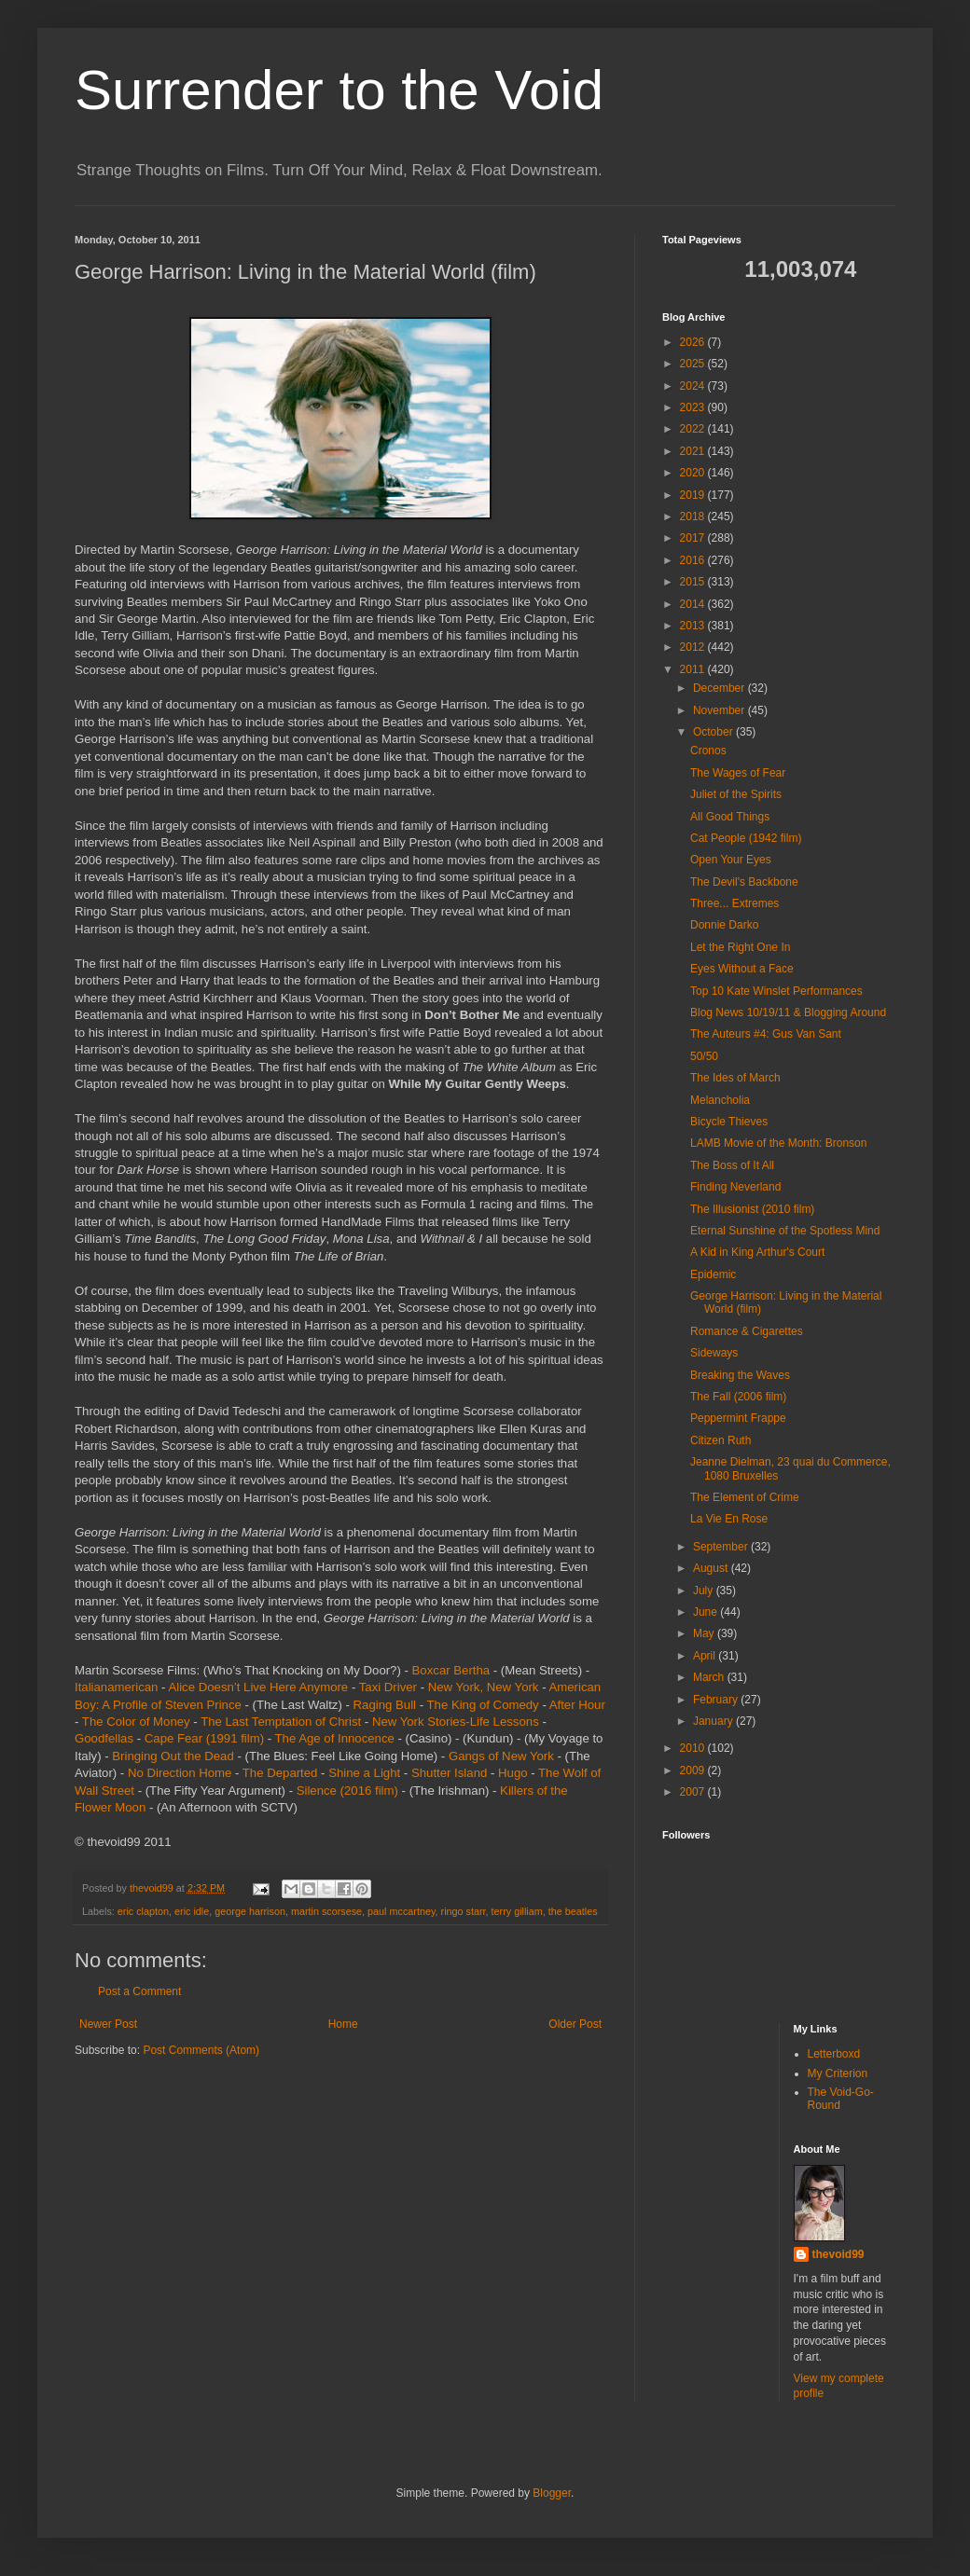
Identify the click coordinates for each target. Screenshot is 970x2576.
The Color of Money (136, 1722)
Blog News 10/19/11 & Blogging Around (788, 1012)
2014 (694, 604)
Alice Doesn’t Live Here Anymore (258, 1687)
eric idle (191, 1911)
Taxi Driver (388, 1687)
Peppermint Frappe (738, 1418)
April (705, 1655)
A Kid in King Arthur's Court (757, 1252)
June (706, 1612)
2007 (694, 1791)
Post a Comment (139, 1991)
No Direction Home (179, 1773)
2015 (694, 581)
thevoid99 (838, 2254)
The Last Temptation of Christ (281, 1722)
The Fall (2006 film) (738, 1396)
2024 (694, 386)
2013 (694, 625)
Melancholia (720, 1100)
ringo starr (463, 1911)
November (720, 710)
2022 (694, 428)
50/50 (704, 1056)
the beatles (573, 1911)
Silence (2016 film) (347, 1791)
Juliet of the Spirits (736, 794)
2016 (694, 560)
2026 (694, 342)
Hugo (513, 1773)
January (714, 1721)
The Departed (280, 1773)
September (722, 1546)
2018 (694, 516)
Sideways (714, 1352)
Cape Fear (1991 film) (204, 1738)
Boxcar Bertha (451, 1670)
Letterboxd (834, 2053)
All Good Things (729, 816)
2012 (694, 647)
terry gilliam (517, 1911)
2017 (694, 537)
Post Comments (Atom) (201, 2050)
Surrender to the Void (339, 90)
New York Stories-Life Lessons (455, 1722)
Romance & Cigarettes (746, 1331)
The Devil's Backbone (744, 882)
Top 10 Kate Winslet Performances (776, 991)
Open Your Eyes (730, 859)
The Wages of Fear (737, 772)
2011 (694, 669)
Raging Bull (384, 1705)
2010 (694, 1748)
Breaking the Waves (740, 1375)
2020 (694, 472)
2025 (694, 363)
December (720, 688)
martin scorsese (326, 1911)
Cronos (708, 750)
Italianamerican (116, 1687)
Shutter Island (449, 1773)
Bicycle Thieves (729, 1121)
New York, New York (483, 1687)
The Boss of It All (732, 1165)
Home (343, 2024)
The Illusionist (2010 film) (752, 1209)
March (710, 1677)
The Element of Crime (744, 1497)
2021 (694, 451)
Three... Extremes (734, 903)
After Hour (577, 1705)
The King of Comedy (483, 1705)
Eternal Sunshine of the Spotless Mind (785, 1230)
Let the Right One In (740, 947)
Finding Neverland (735, 1186)
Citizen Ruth (720, 1440)
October (714, 731)
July (704, 1590)
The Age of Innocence (335, 1738)
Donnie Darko (724, 924)
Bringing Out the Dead (173, 1756)
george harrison (250, 1911)
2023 (694, 407)
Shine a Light (364, 1773)
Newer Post (108, 2024)
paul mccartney (401, 1911)
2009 (694, 1770)
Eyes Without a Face (742, 968)
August (712, 1568)
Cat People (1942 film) (745, 838)
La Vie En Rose (729, 1518)
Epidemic (713, 1274)
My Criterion (838, 2073)
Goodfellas (104, 1738)
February (717, 1699)
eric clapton (143, 1911)
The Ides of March (735, 1077)
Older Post (575, 2024)
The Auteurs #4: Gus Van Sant (765, 1033)
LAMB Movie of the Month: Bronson (778, 1143)
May (705, 1633)
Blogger (552, 2493)
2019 (694, 495)
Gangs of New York (501, 1756)
